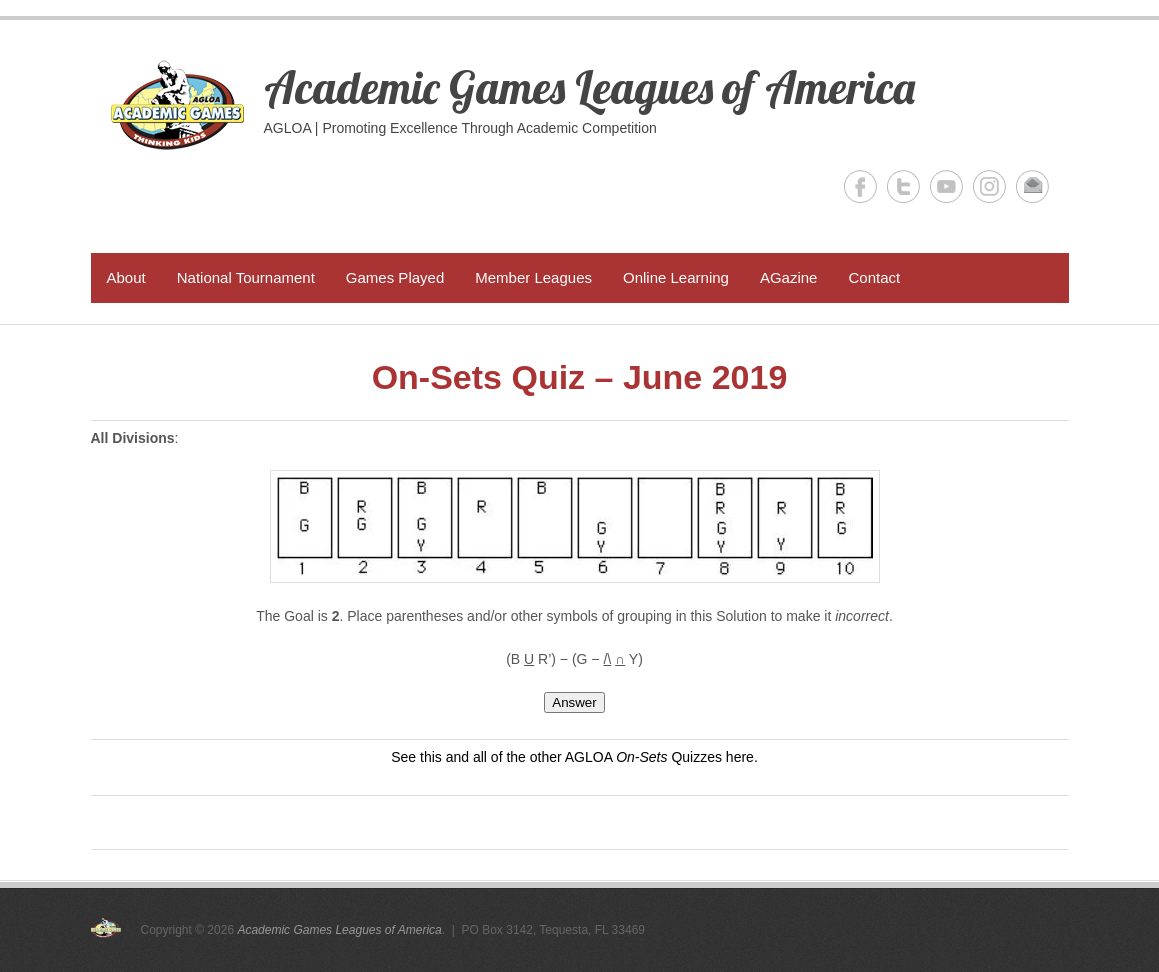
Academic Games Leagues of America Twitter (903, 186)
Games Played (395, 277)
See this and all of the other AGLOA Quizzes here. (574, 757)
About (126, 277)
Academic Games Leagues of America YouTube (946, 186)
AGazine (789, 277)
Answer (574, 702)
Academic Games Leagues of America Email (1032, 186)
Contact (874, 277)
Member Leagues (533, 277)
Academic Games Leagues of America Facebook (860, 186)
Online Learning (676, 277)
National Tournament (246, 277)
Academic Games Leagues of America (589, 87)
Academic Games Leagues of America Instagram (989, 186)
